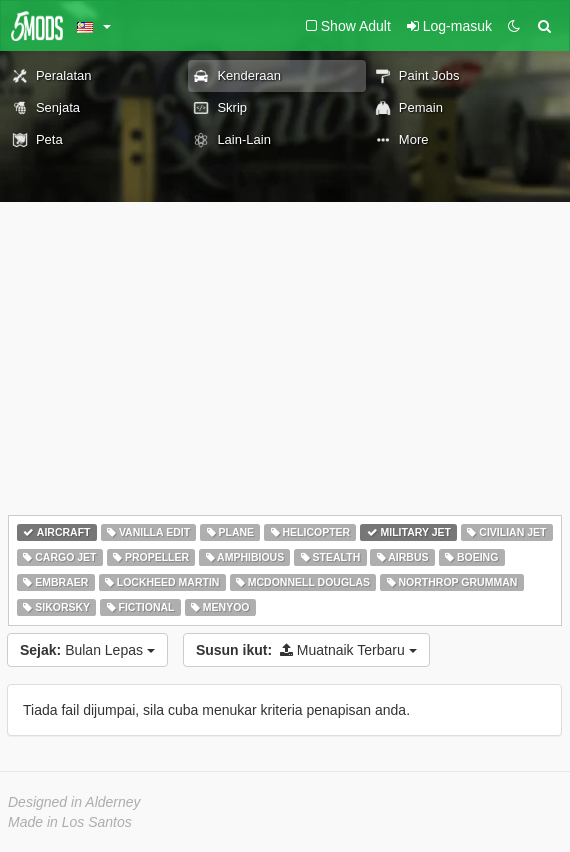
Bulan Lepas (87, 650)
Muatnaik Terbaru (306, 650)
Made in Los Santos (70, 822)
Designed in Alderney (74, 802)
